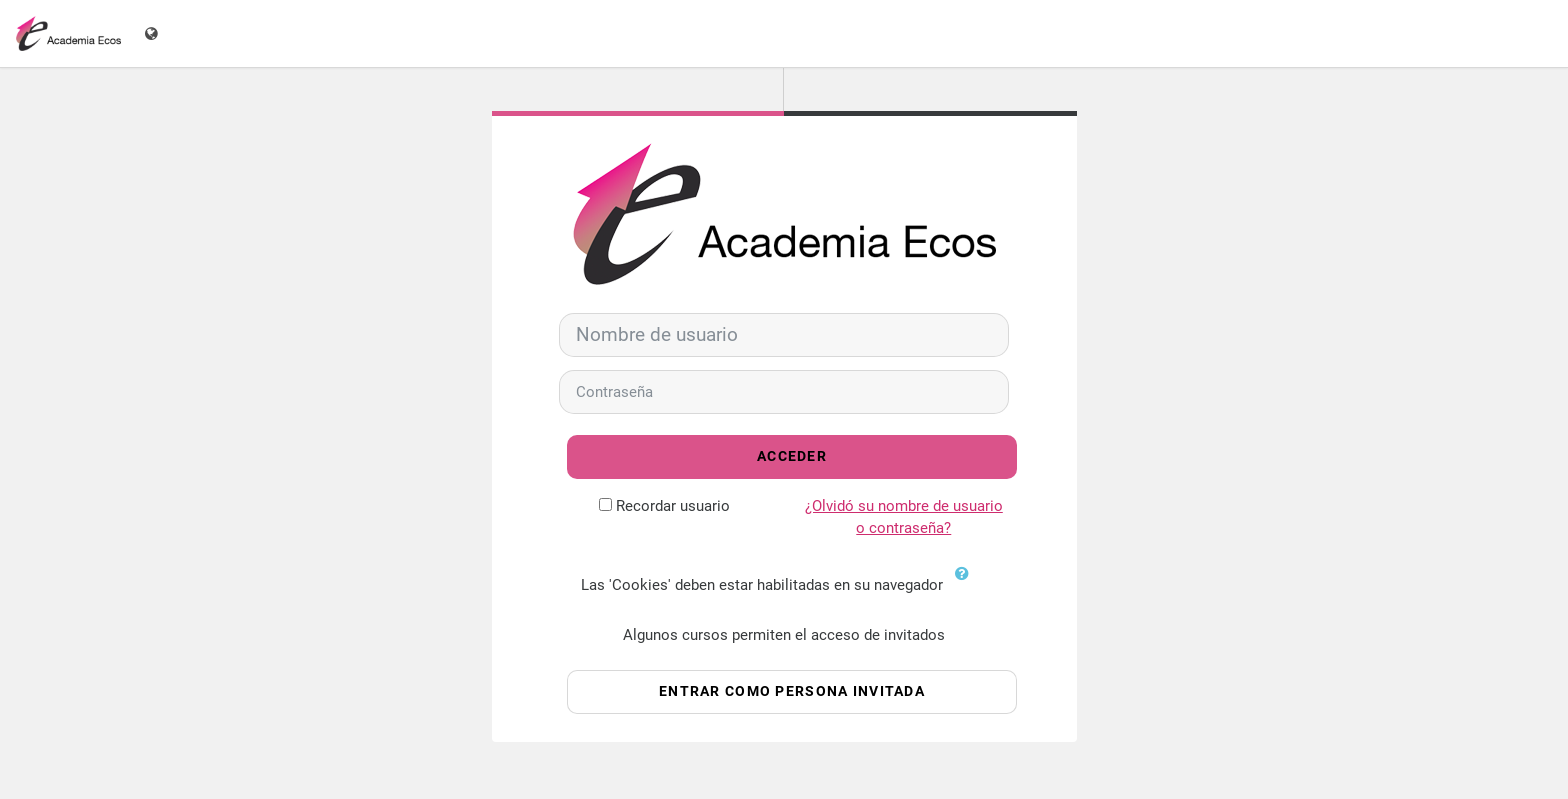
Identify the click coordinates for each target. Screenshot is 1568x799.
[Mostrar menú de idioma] (153, 33)
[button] (967, 586)
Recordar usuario (673, 506)
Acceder (792, 456)
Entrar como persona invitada (792, 691)
